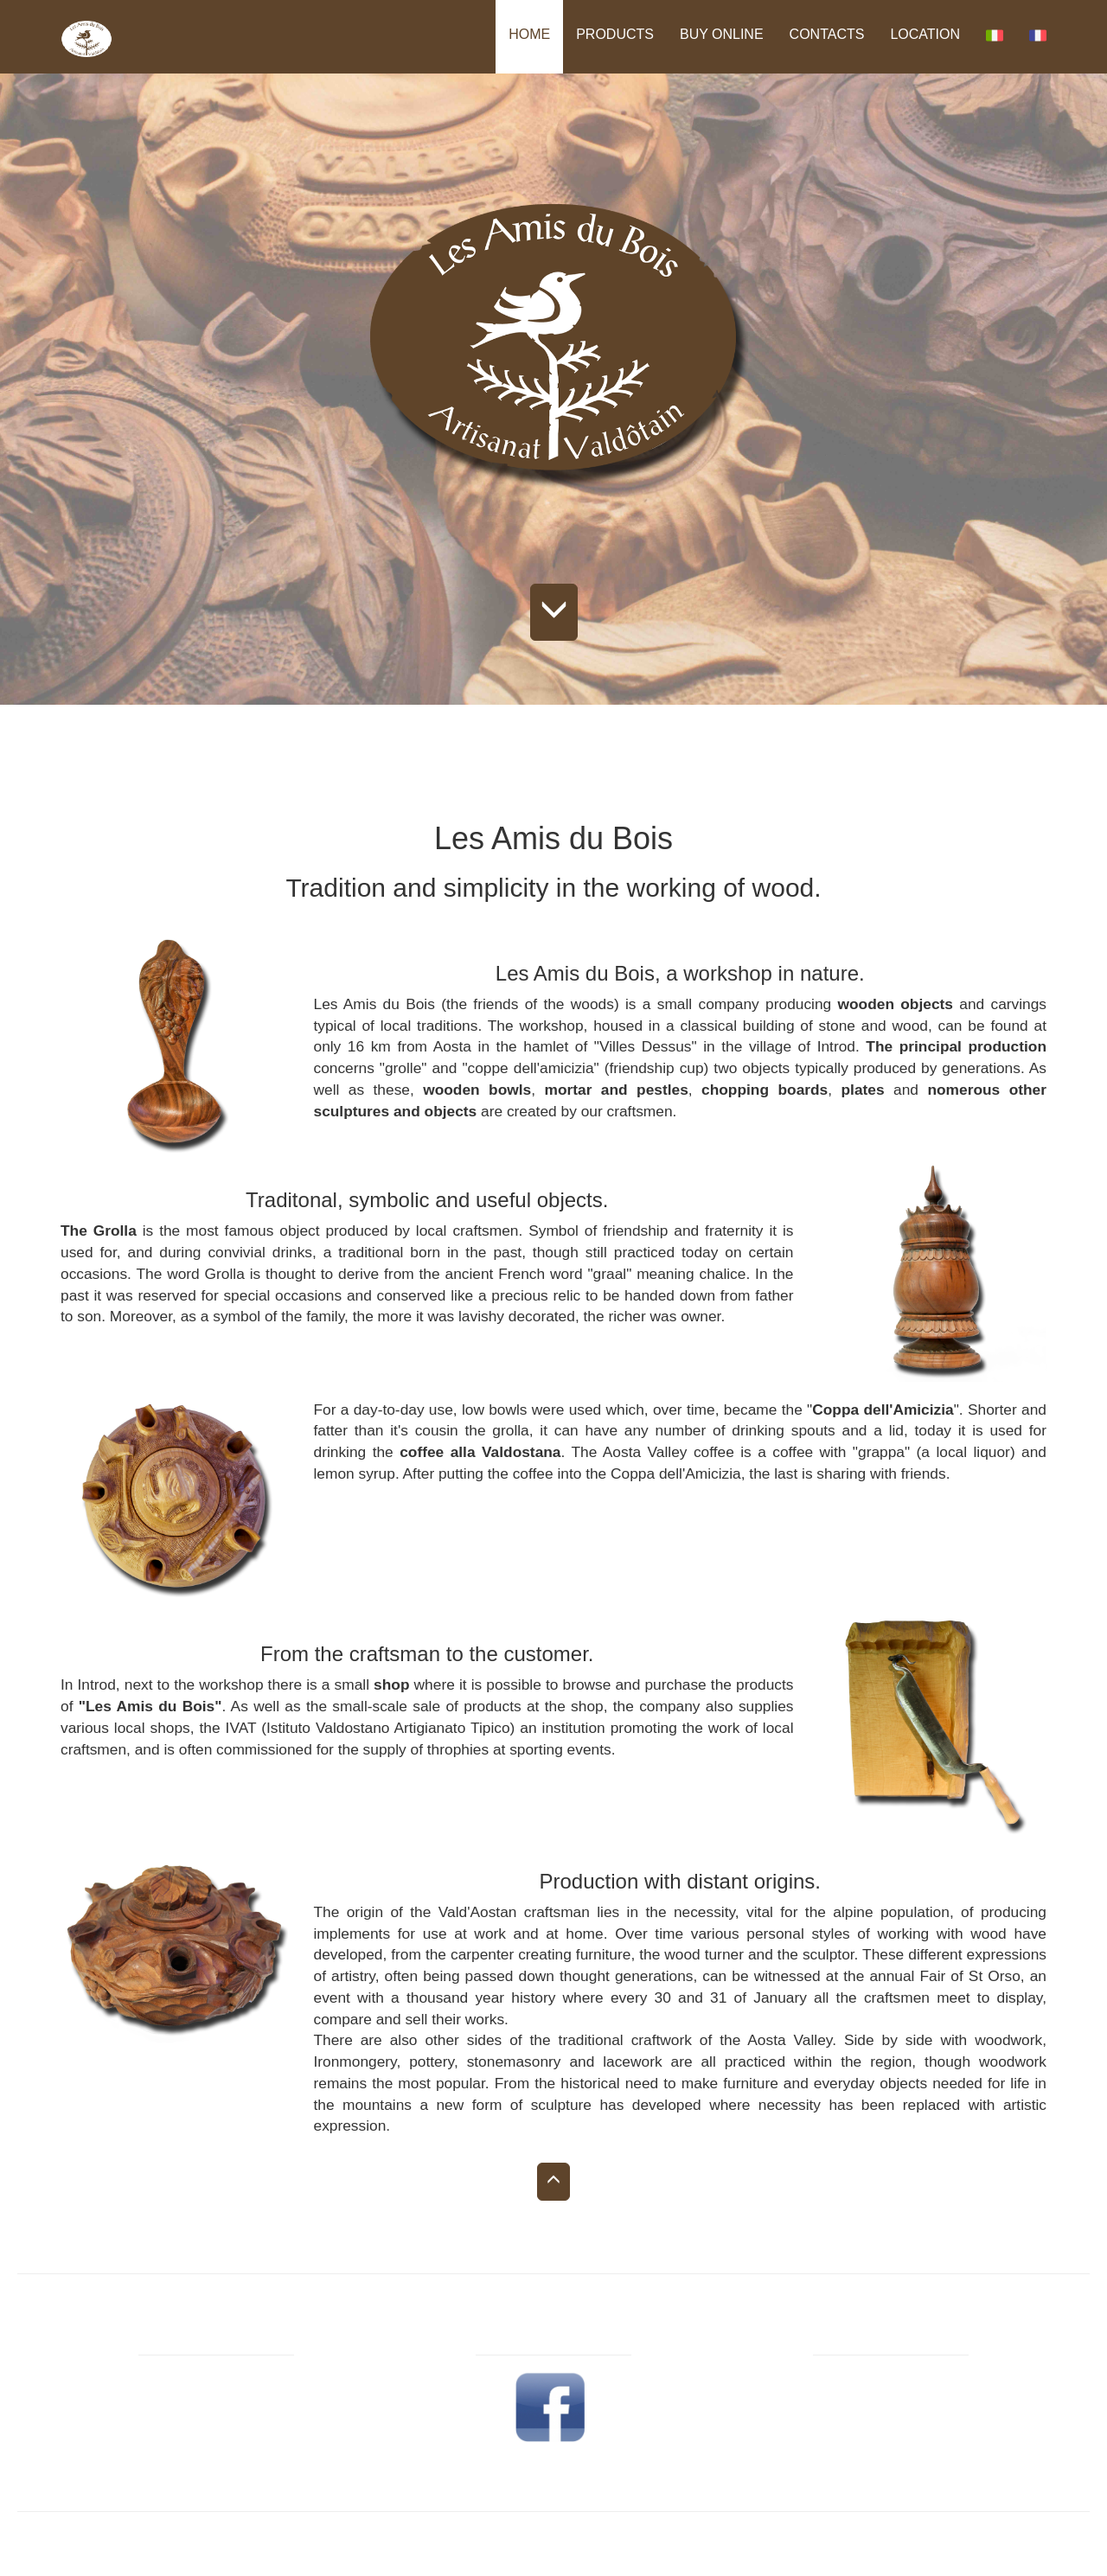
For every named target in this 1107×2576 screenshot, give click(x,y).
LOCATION (925, 34)
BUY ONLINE (722, 34)
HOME (529, 34)
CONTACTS (827, 34)
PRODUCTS (615, 34)
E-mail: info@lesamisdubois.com (890, 2444)
